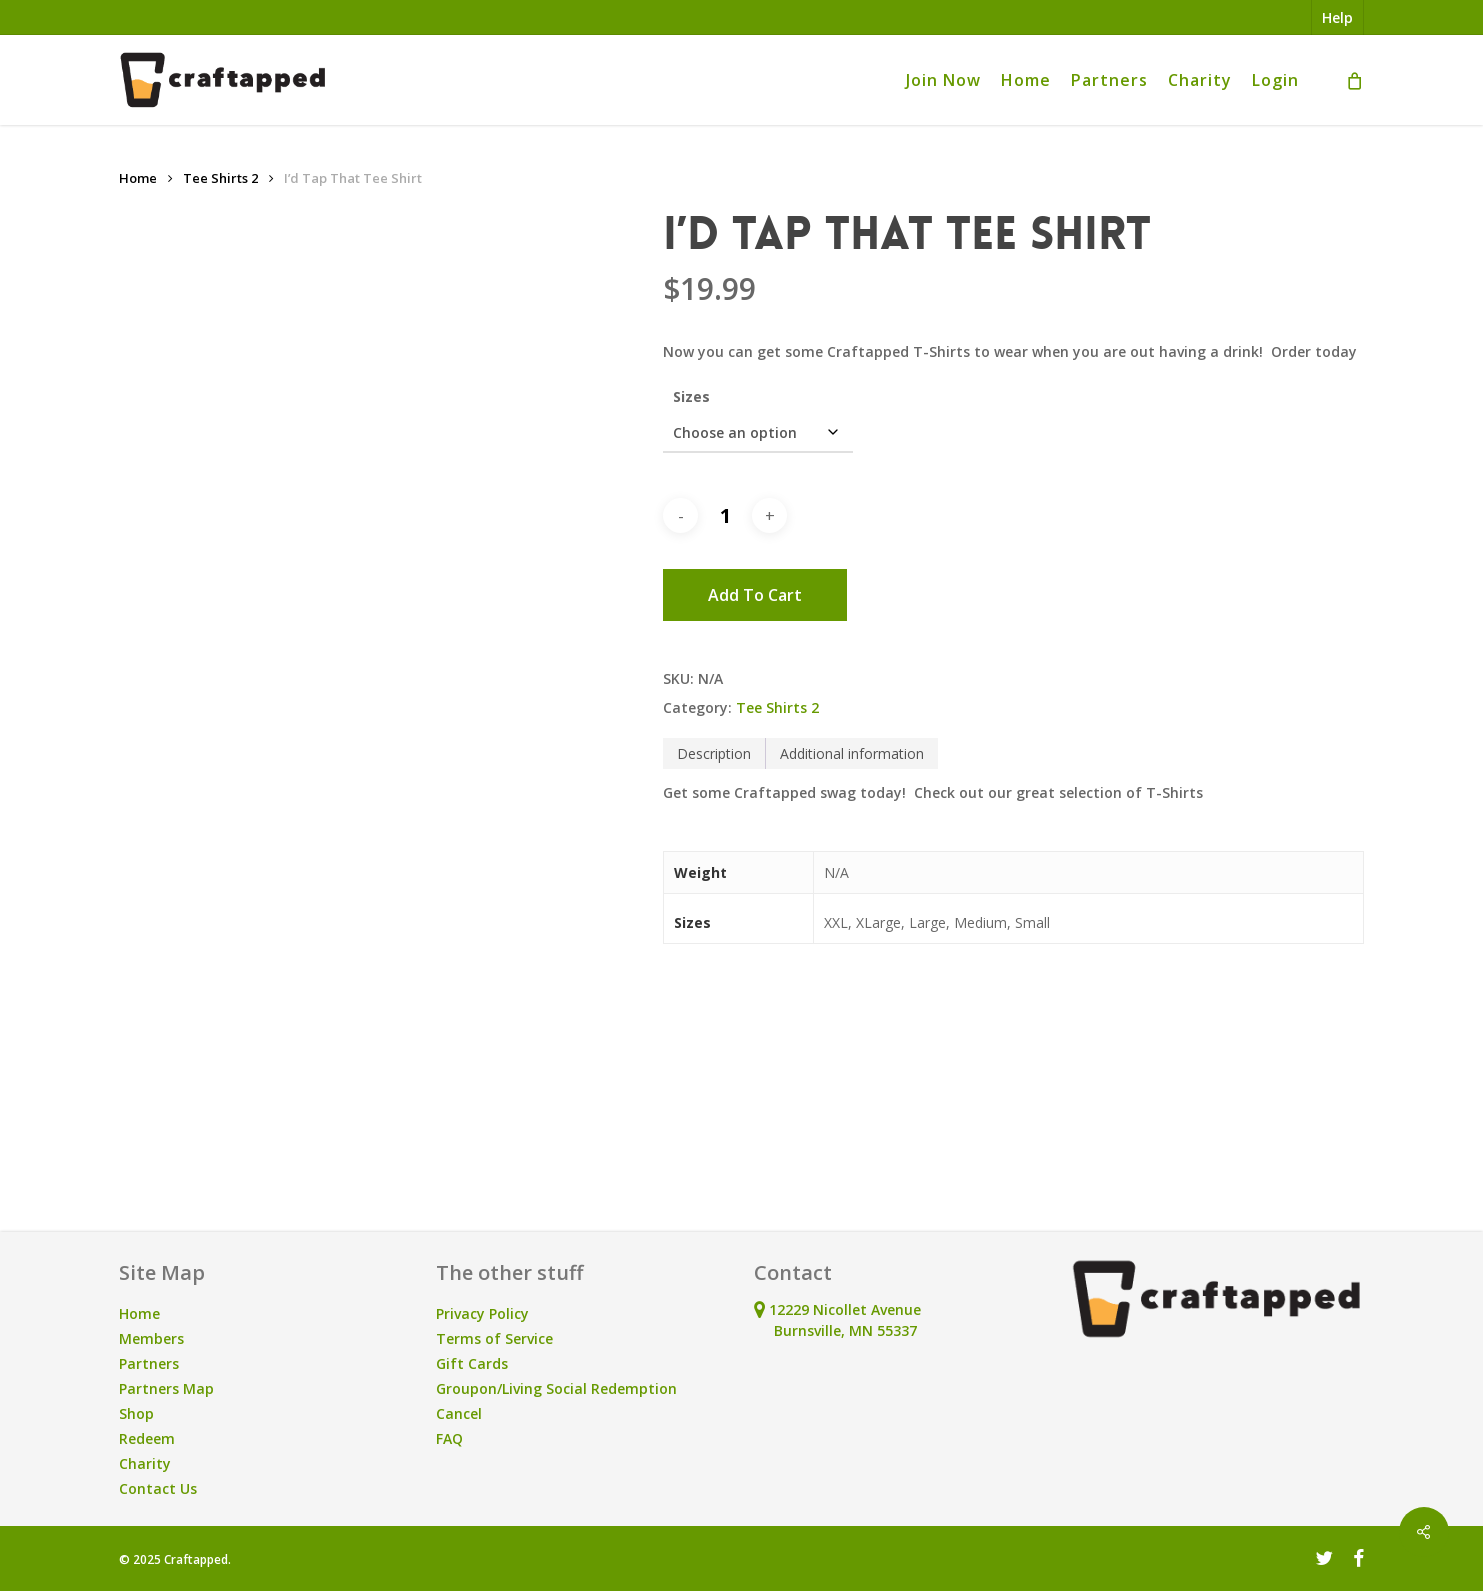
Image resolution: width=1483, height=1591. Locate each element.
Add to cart (755, 595)
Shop (136, 1413)
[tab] (714, 753)
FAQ (449, 1438)
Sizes (691, 396)
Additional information (852, 753)
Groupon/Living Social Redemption (556, 1388)
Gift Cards (472, 1363)
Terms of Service (494, 1338)
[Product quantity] (725, 516)
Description (714, 753)
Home (138, 178)
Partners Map (166, 1388)
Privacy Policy (482, 1313)
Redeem (147, 1438)
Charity (145, 1463)
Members (151, 1338)
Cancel (459, 1413)
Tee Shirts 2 (220, 178)
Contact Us (158, 1488)
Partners (149, 1363)
